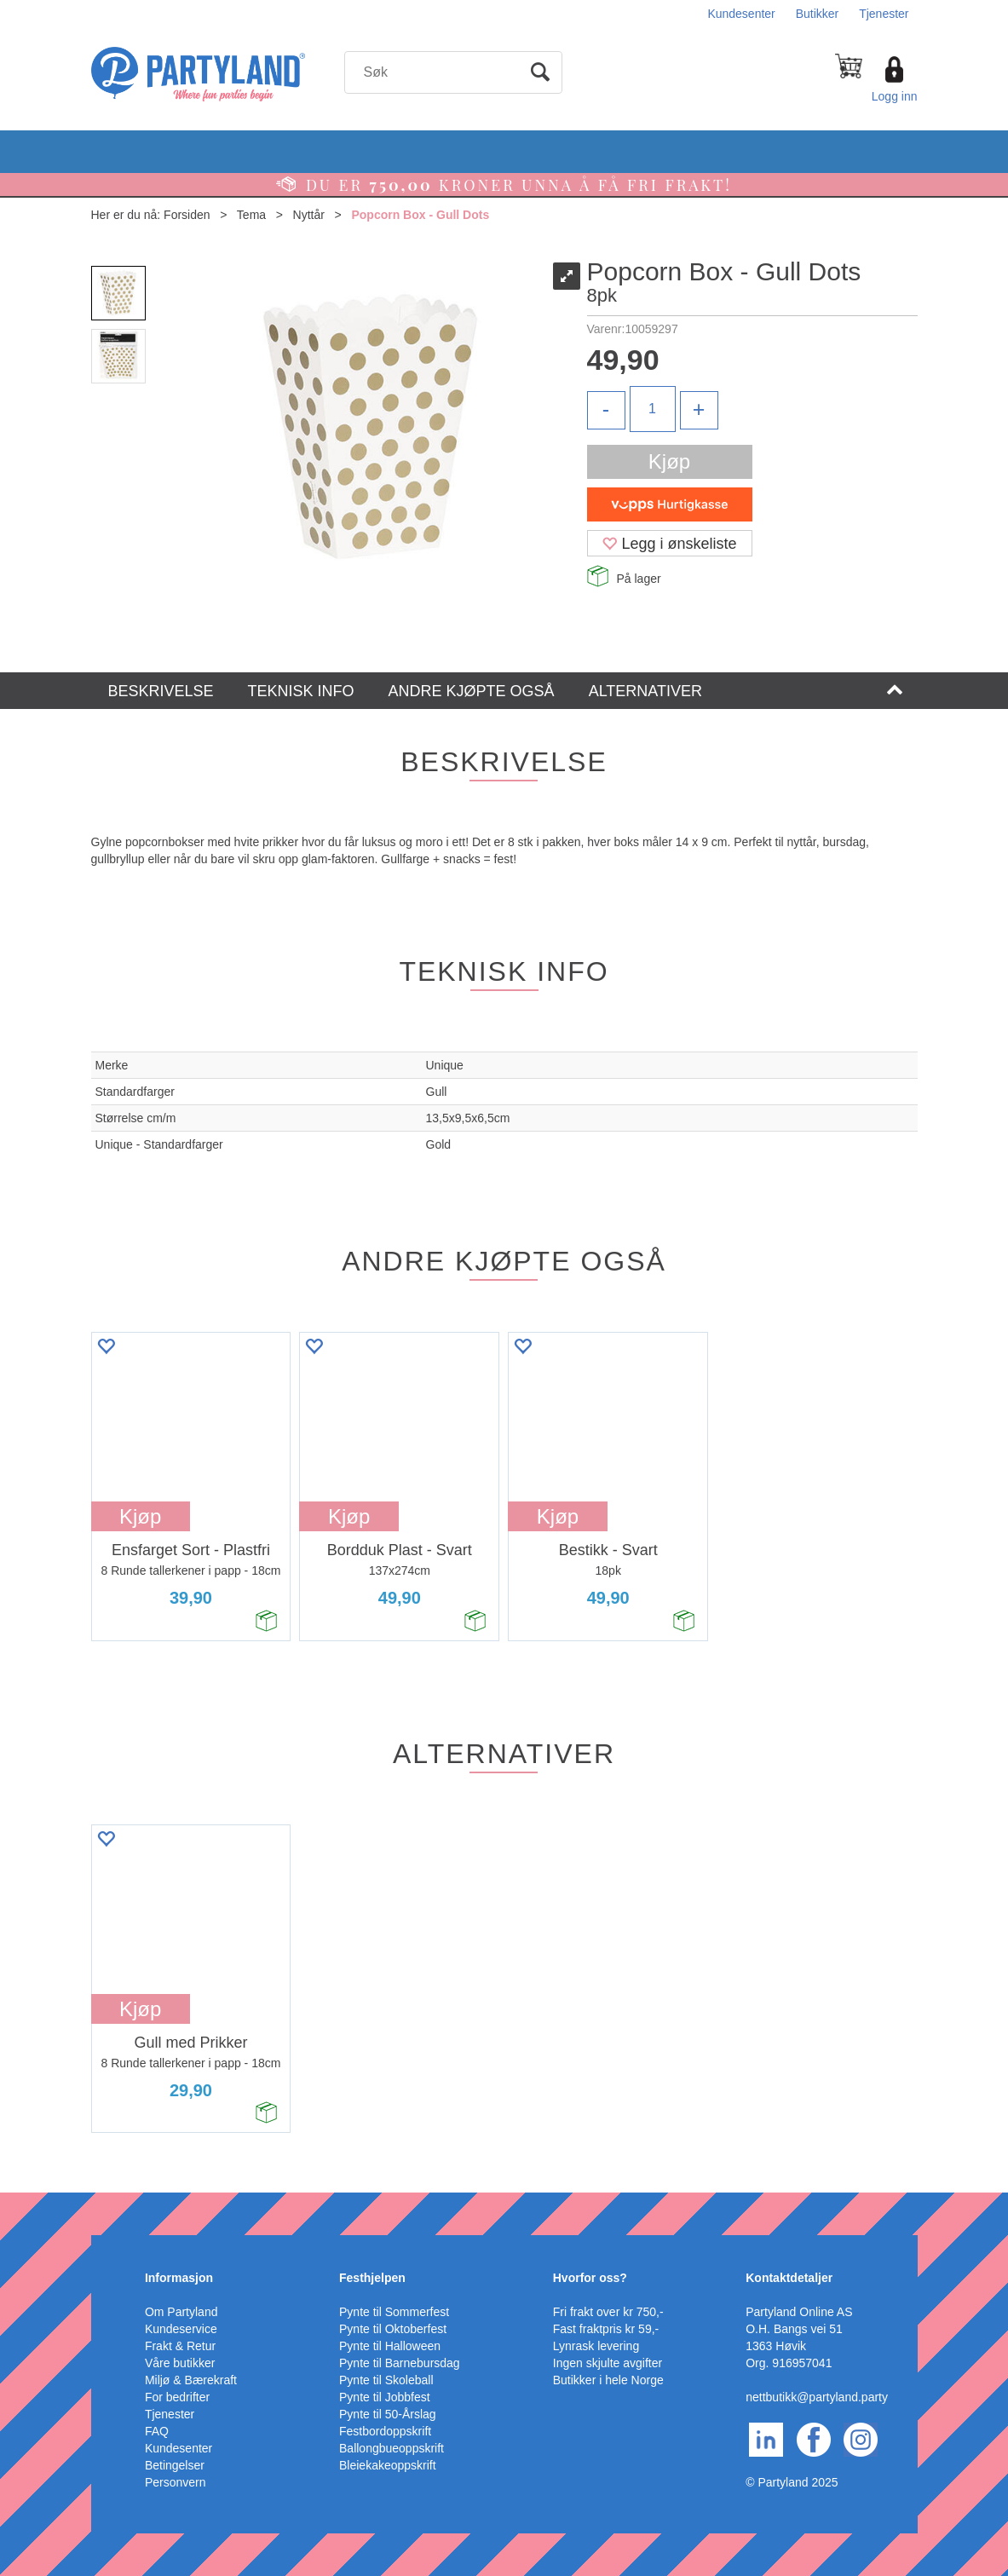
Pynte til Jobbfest (384, 2397)
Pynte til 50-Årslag (387, 2414)
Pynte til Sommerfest (394, 2312)
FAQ (157, 2431)
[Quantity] (653, 409)
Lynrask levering (596, 2346)
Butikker (817, 13)
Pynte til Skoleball (386, 2380)
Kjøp (669, 461)
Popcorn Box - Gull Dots (420, 215)
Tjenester (883, 13)
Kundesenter (741, 13)
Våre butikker (180, 2363)
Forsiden (187, 215)
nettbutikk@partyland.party (817, 2397)
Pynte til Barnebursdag (399, 2363)
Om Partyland (181, 2312)
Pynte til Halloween (390, 2346)
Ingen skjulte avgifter (607, 2363)
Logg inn (895, 96)
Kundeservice (181, 2329)
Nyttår (309, 215)
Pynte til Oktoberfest (392, 2329)
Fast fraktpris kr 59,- (606, 2329)
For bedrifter (177, 2397)
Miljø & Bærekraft (191, 2380)
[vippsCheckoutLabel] (669, 504)
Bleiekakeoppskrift (387, 2465)
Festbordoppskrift (385, 2431)
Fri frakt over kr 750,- (608, 2312)
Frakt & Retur (180, 2346)
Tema (251, 215)
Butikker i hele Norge (608, 2380)
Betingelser (174, 2465)
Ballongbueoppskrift (391, 2448)
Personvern (175, 2482)
